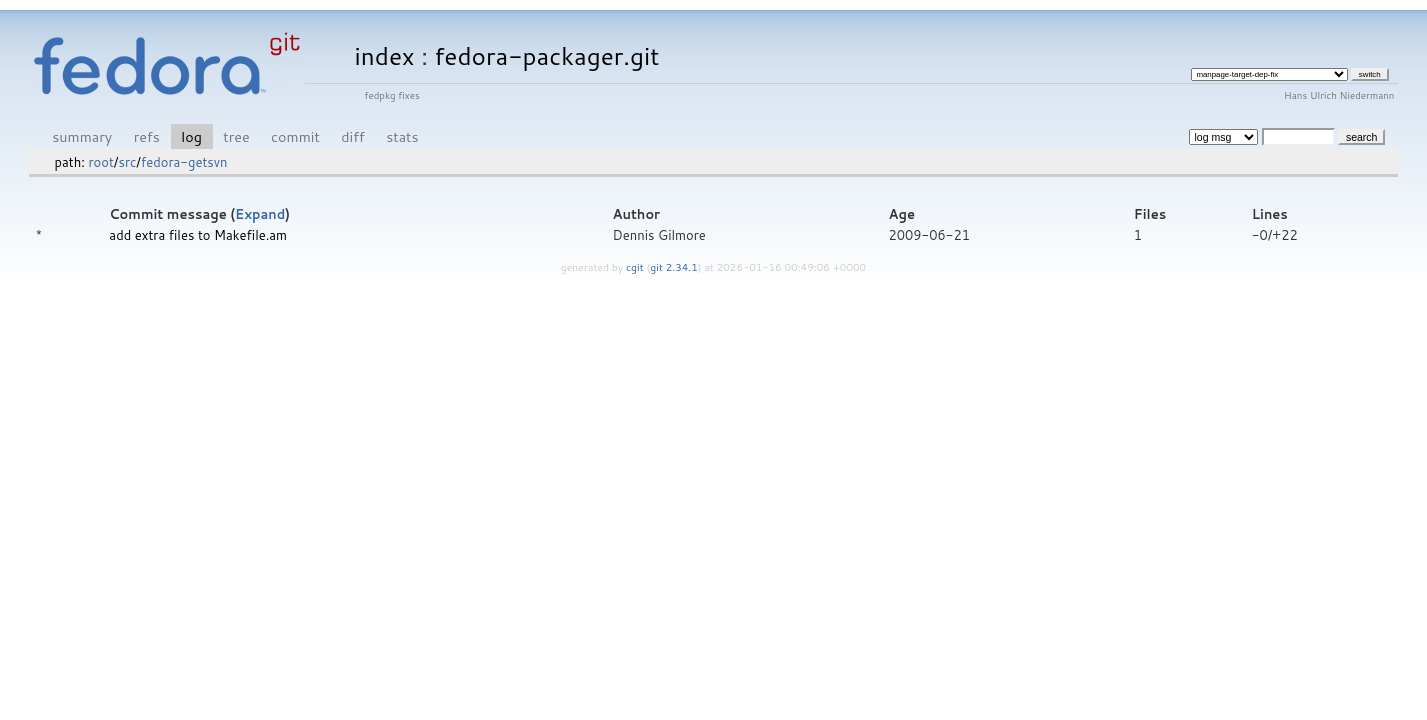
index (385, 55)
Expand (260, 214)
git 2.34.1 (674, 267)
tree (236, 136)
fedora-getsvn (184, 162)
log (191, 136)
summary (82, 136)
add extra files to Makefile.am (198, 235)
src (127, 162)
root (100, 162)
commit (295, 136)
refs (147, 136)
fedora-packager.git (547, 55)
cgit (636, 267)
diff (352, 136)
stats (402, 136)
